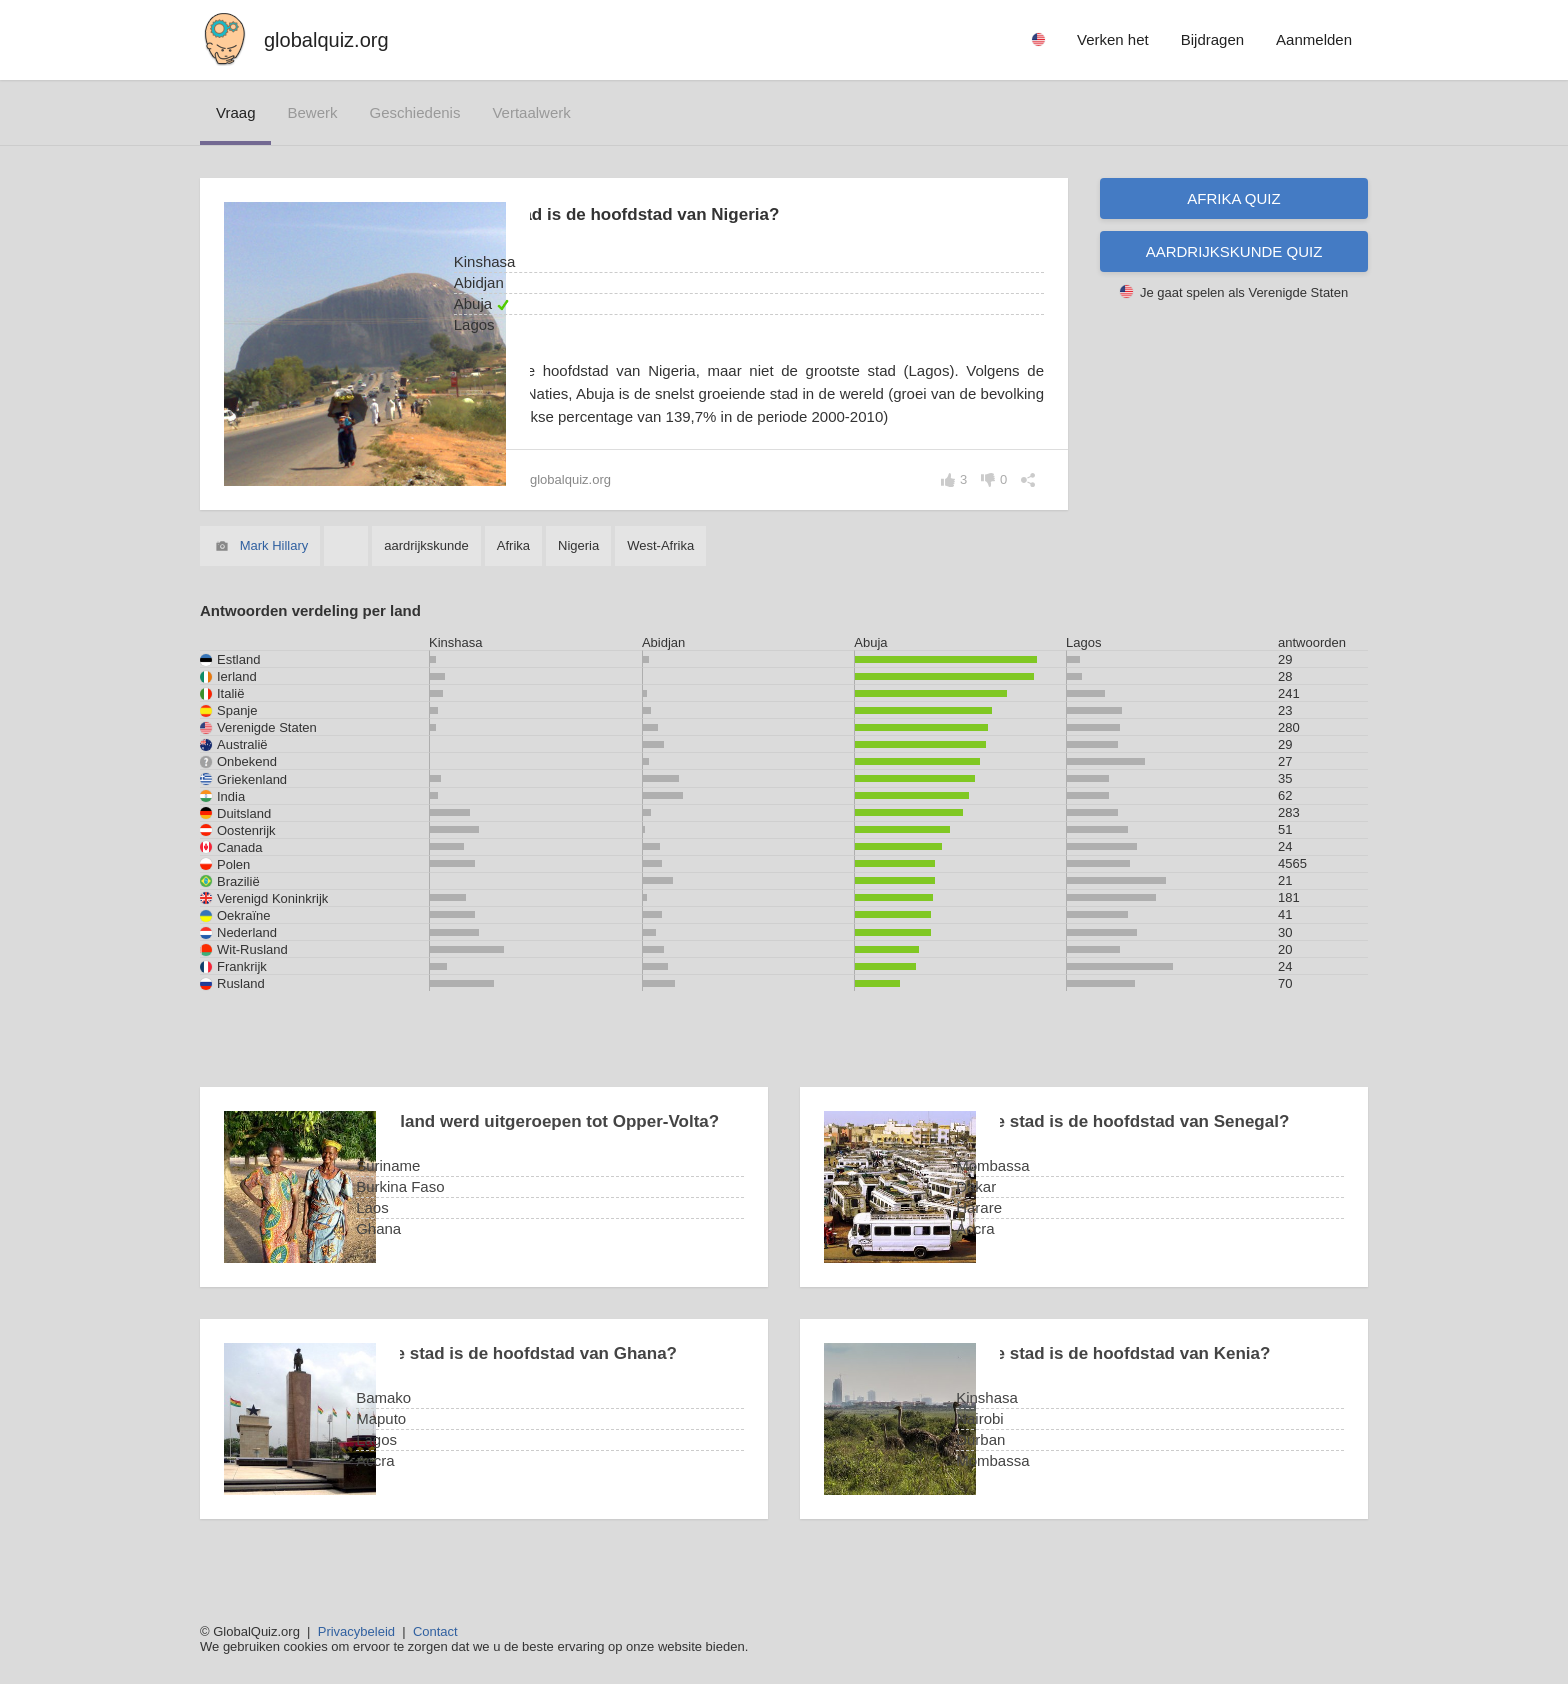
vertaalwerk (531, 112)
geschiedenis (415, 112)
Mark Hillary (274, 568)
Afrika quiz (1233, 198)
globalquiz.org (326, 40)
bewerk (312, 112)
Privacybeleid (356, 1631)
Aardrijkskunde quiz (1234, 251)
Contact (435, 1631)
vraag (235, 112)
